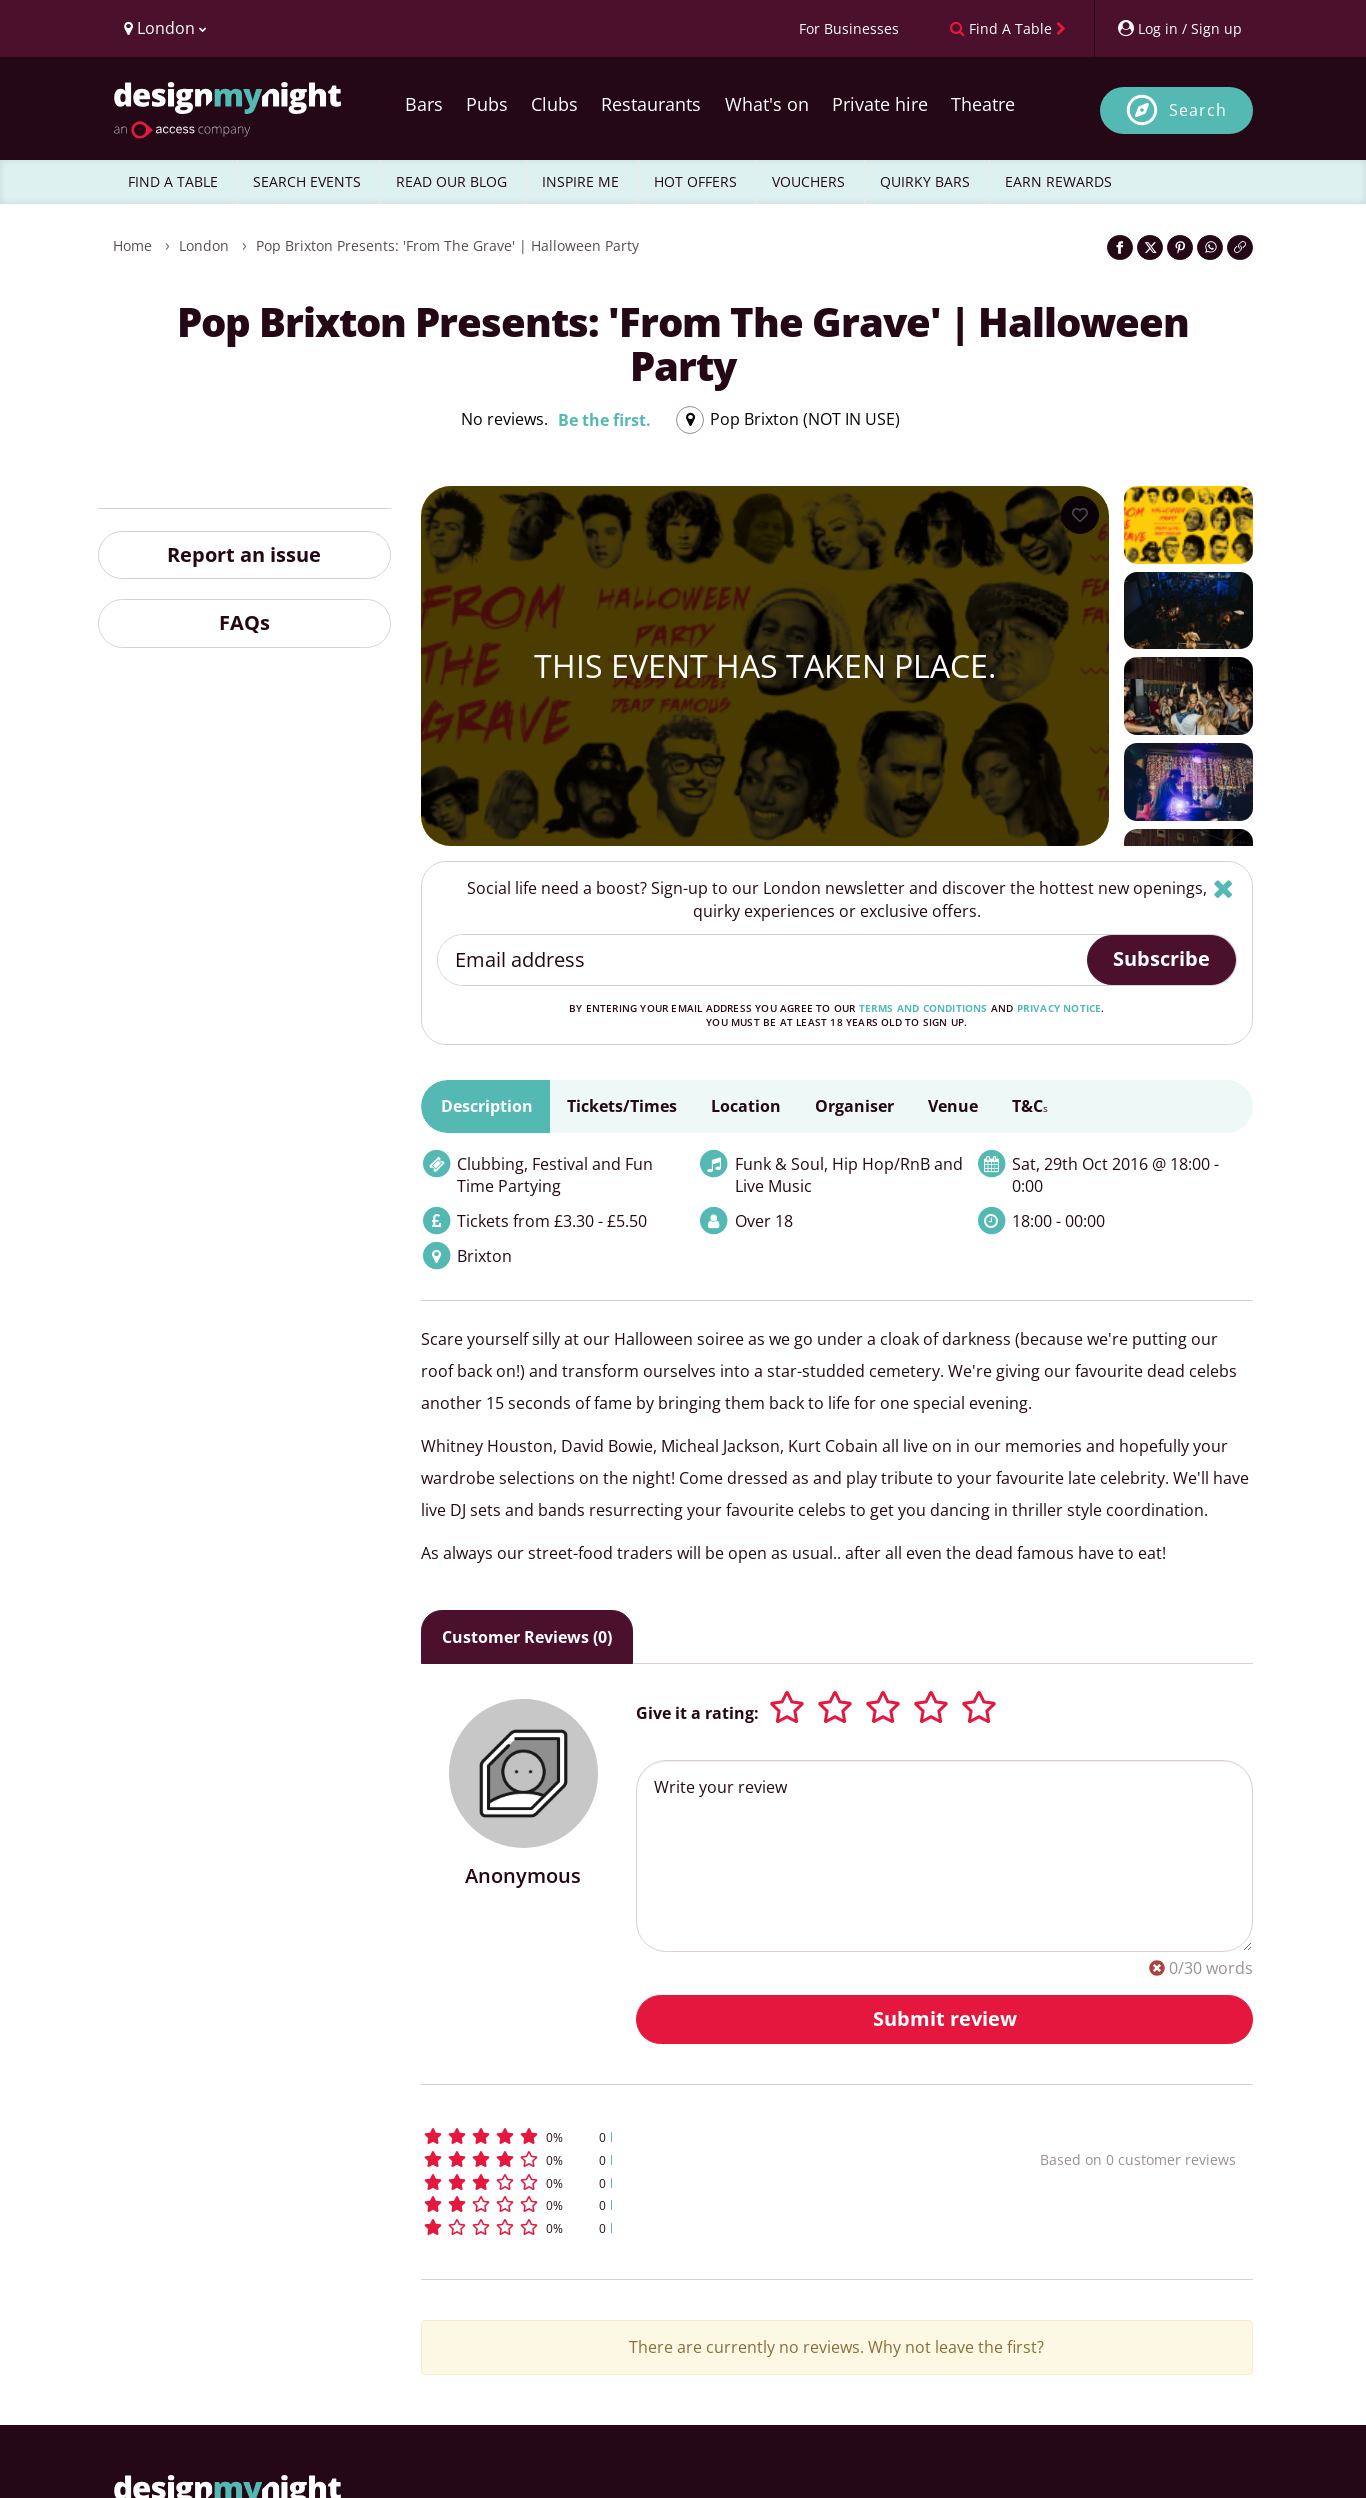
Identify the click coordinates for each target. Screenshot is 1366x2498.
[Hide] (1223, 888)
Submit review (945, 2018)
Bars (424, 104)
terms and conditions (923, 1008)
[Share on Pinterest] (1180, 247)
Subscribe (1161, 958)
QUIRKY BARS (925, 181)
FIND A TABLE (173, 181)
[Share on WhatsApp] (1210, 247)
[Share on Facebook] (1120, 247)
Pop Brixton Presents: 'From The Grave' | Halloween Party (447, 245)
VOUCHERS (808, 181)
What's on (767, 104)
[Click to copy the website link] (1240, 247)
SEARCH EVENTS (307, 181)
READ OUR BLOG (451, 181)
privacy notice (1059, 1008)
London (204, 245)
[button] (693, 2136)
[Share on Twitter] (1150, 247)
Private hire (880, 104)
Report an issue (244, 554)
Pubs (487, 104)
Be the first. (604, 420)
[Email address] (763, 960)
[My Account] (1179, 28)
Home (132, 245)
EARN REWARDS (1058, 181)
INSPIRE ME (580, 181)
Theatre (983, 104)
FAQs (244, 622)
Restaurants (651, 104)
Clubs (554, 104)
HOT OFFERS (695, 181)
